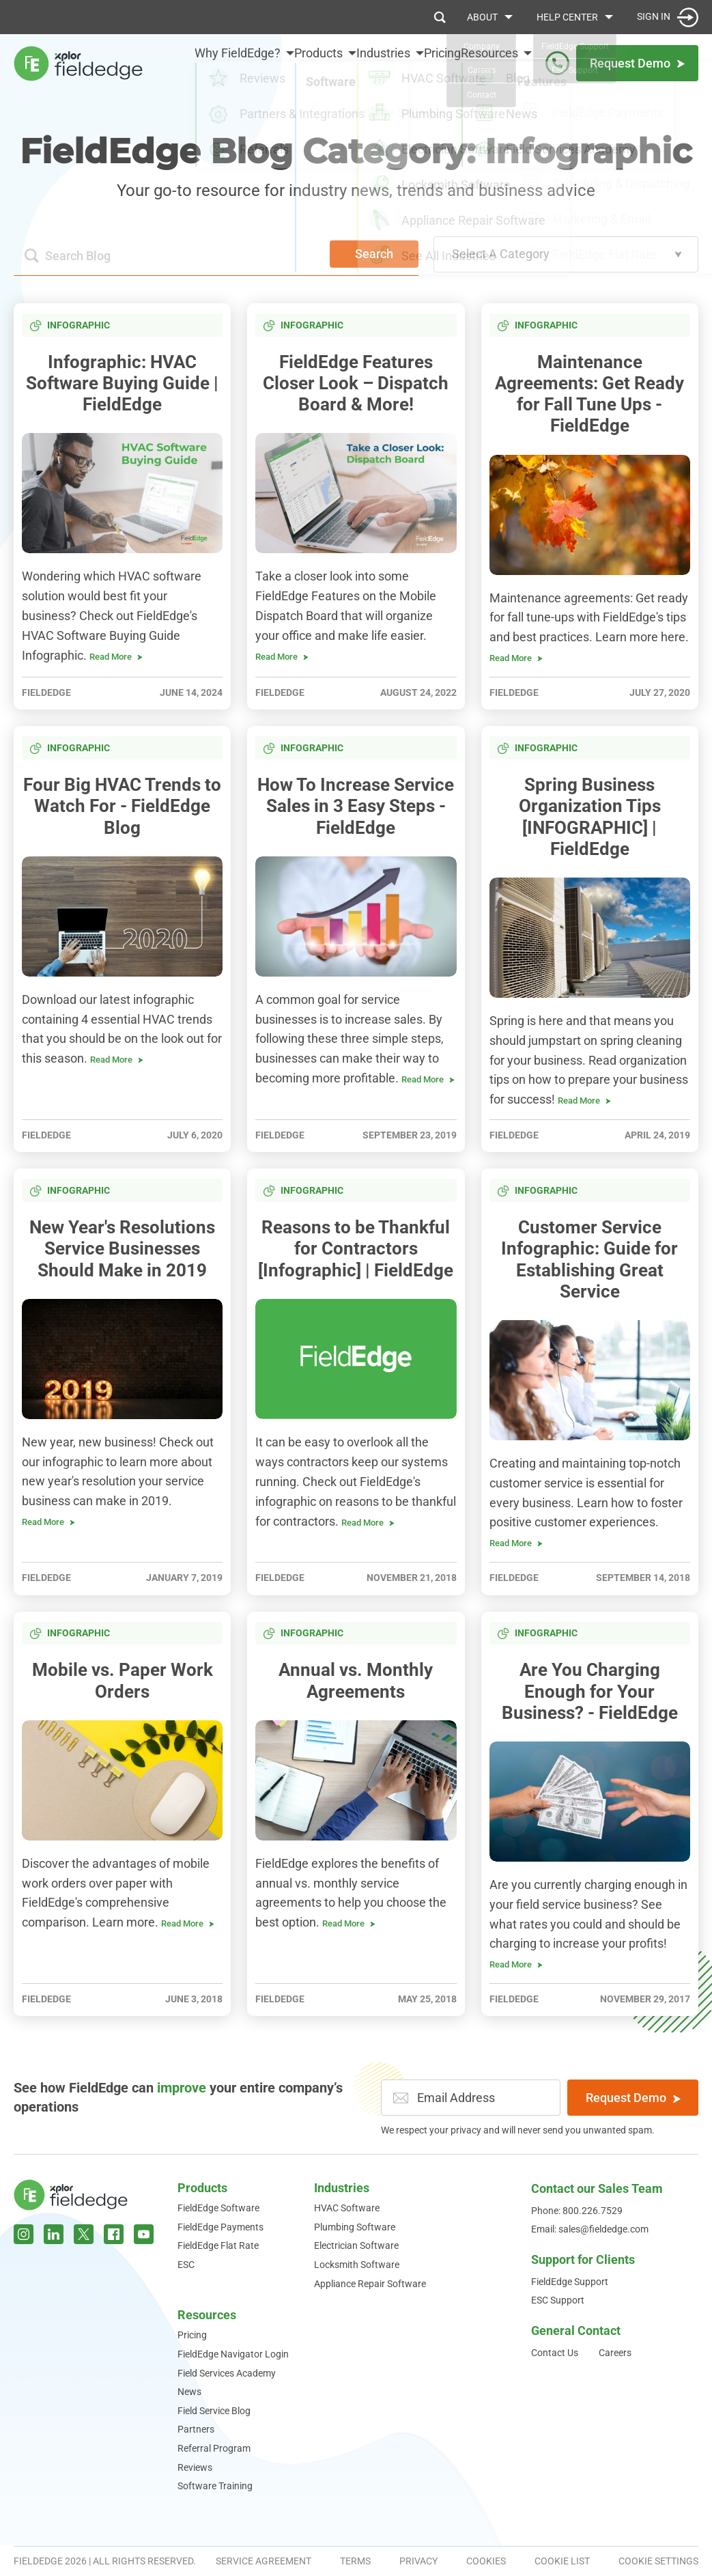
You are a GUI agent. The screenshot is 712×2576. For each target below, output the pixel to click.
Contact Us (554, 2352)
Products (202, 2188)
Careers (615, 2352)
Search (374, 254)
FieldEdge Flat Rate (218, 2245)
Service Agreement (263, 2561)
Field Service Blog (214, 2410)
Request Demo (633, 2097)
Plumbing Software (354, 2227)
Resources (206, 2315)
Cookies (486, 2561)
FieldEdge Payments (220, 2227)
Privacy (418, 2561)
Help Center (567, 17)
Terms (355, 2561)
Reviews (194, 2467)
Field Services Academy (226, 2373)
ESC (186, 2264)
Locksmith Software (356, 2264)
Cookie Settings (658, 2561)
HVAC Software (347, 2207)
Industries (341, 2188)
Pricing (430, 62)
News (189, 2391)
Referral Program (214, 2448)
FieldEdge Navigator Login (233, 2354)
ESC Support (557, 2300)
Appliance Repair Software (370, 2283)
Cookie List (562, 2561)
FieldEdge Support (569, 2281)
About (482, 17)
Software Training (215, 2485)
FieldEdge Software (218, 2207)
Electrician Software (356, 2245)
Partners (195, 2429)
